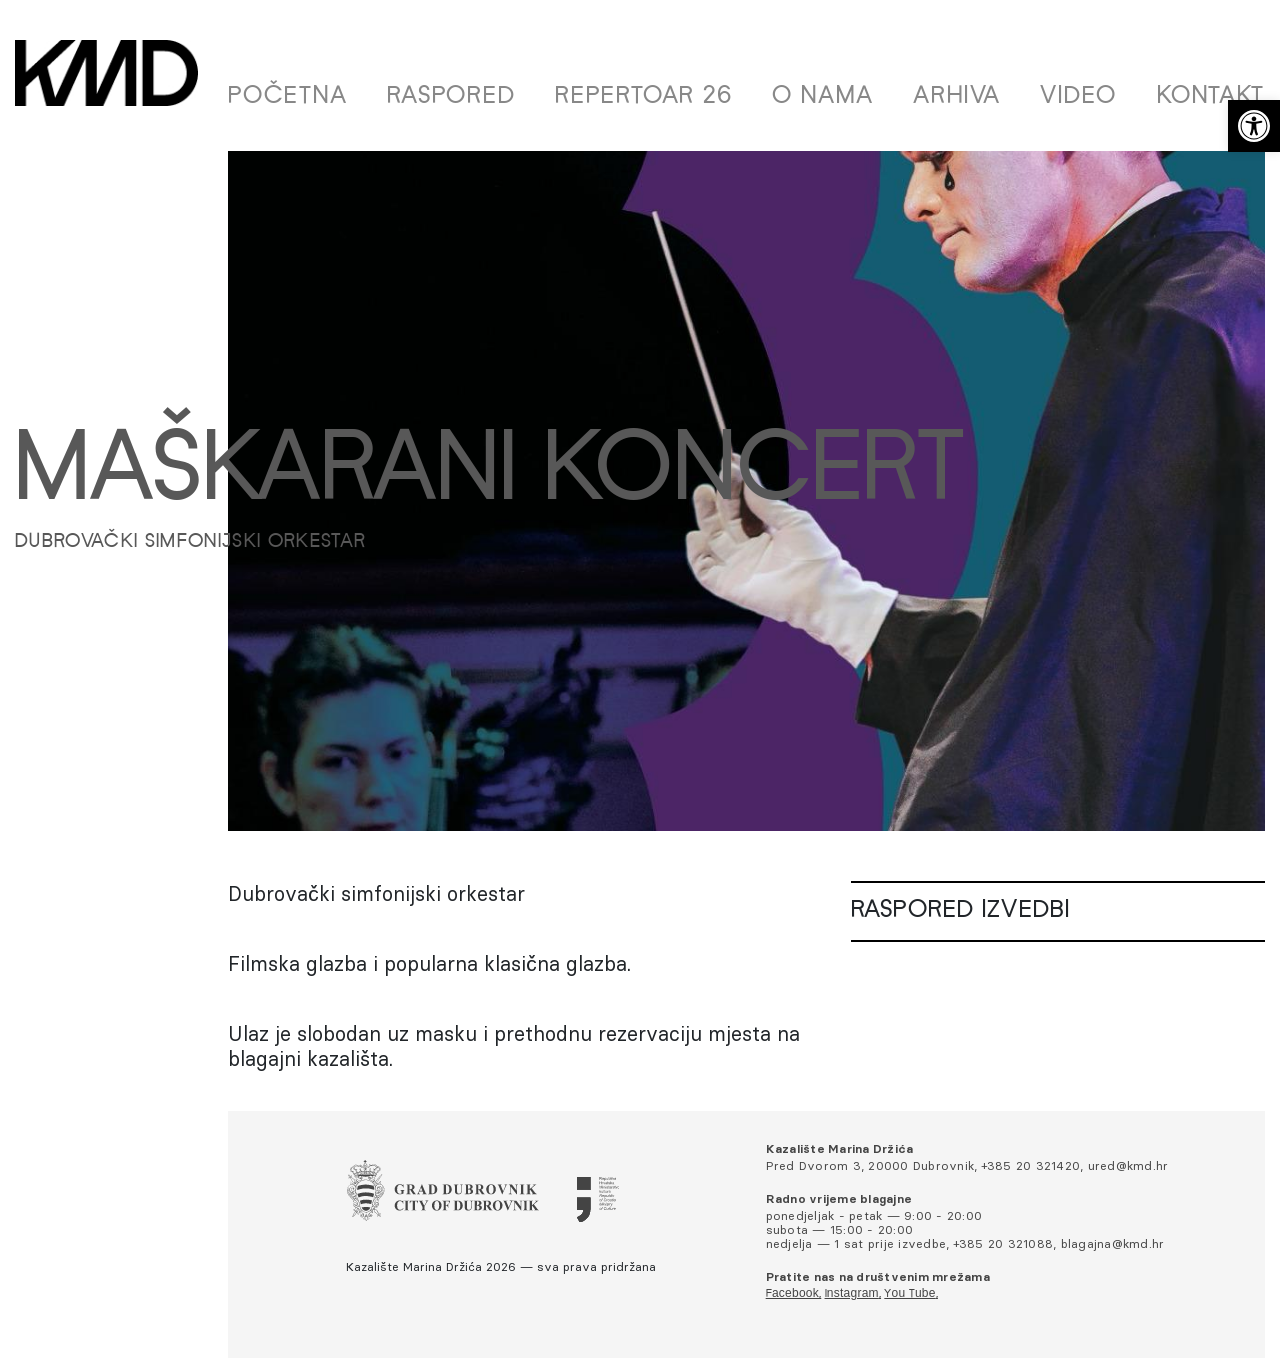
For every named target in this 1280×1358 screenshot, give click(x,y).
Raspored (451, 97)
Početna (287, 97)
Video (1078, 97)
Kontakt (1211, 97)
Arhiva (956, 97)
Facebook (792, 1294)
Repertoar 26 (644, 97)
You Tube (909, 1294)
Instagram (852, 1294)
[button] (1254, 126)
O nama (822, 97)
